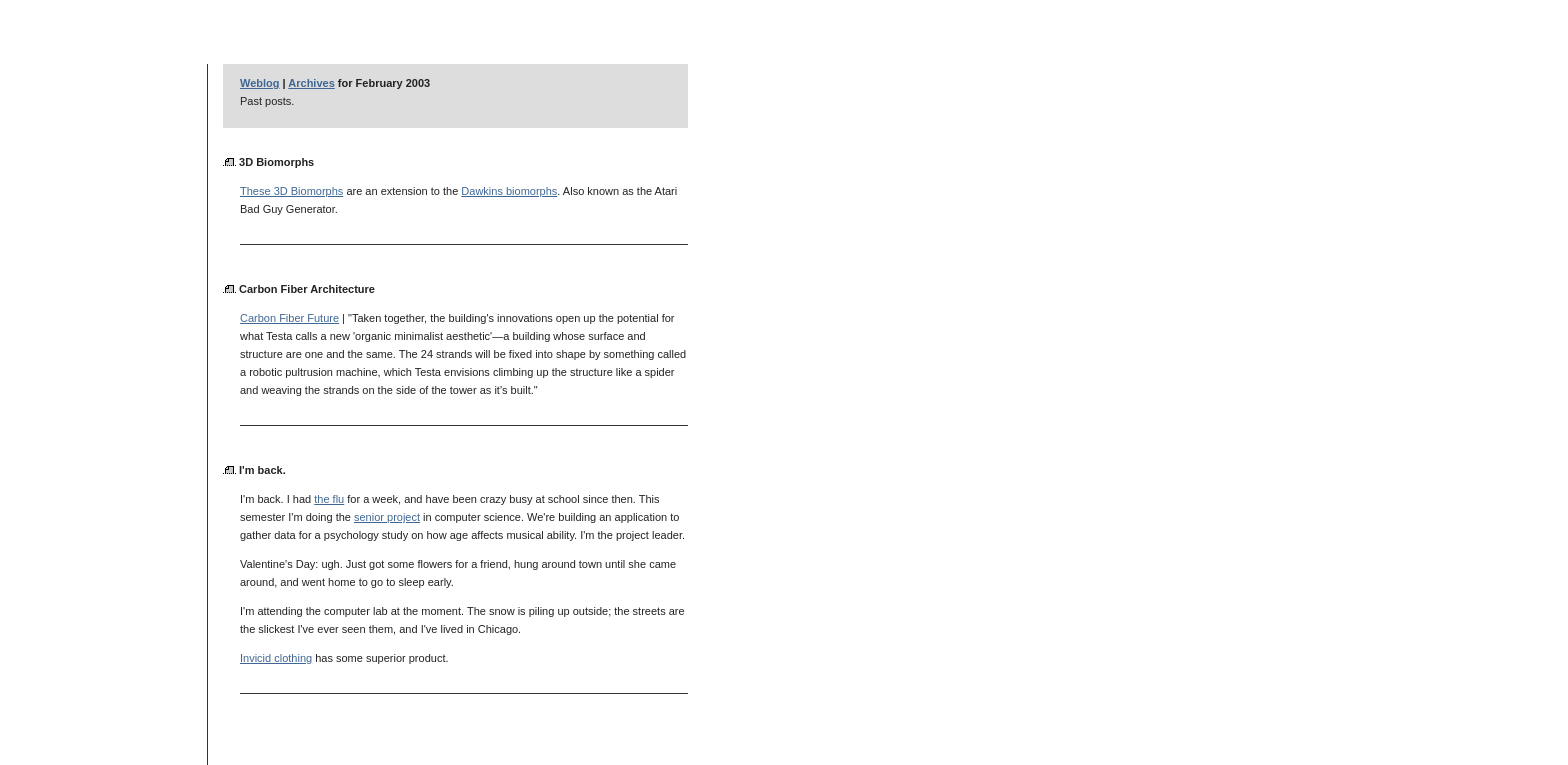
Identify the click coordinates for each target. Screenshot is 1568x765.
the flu (329, 499)
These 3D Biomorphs (291, 191)
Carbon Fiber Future (289, 318)
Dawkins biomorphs (509, 191)
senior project (387, 517)
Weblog (260, 83)
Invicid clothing (276, 658)
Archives (311, 83)
